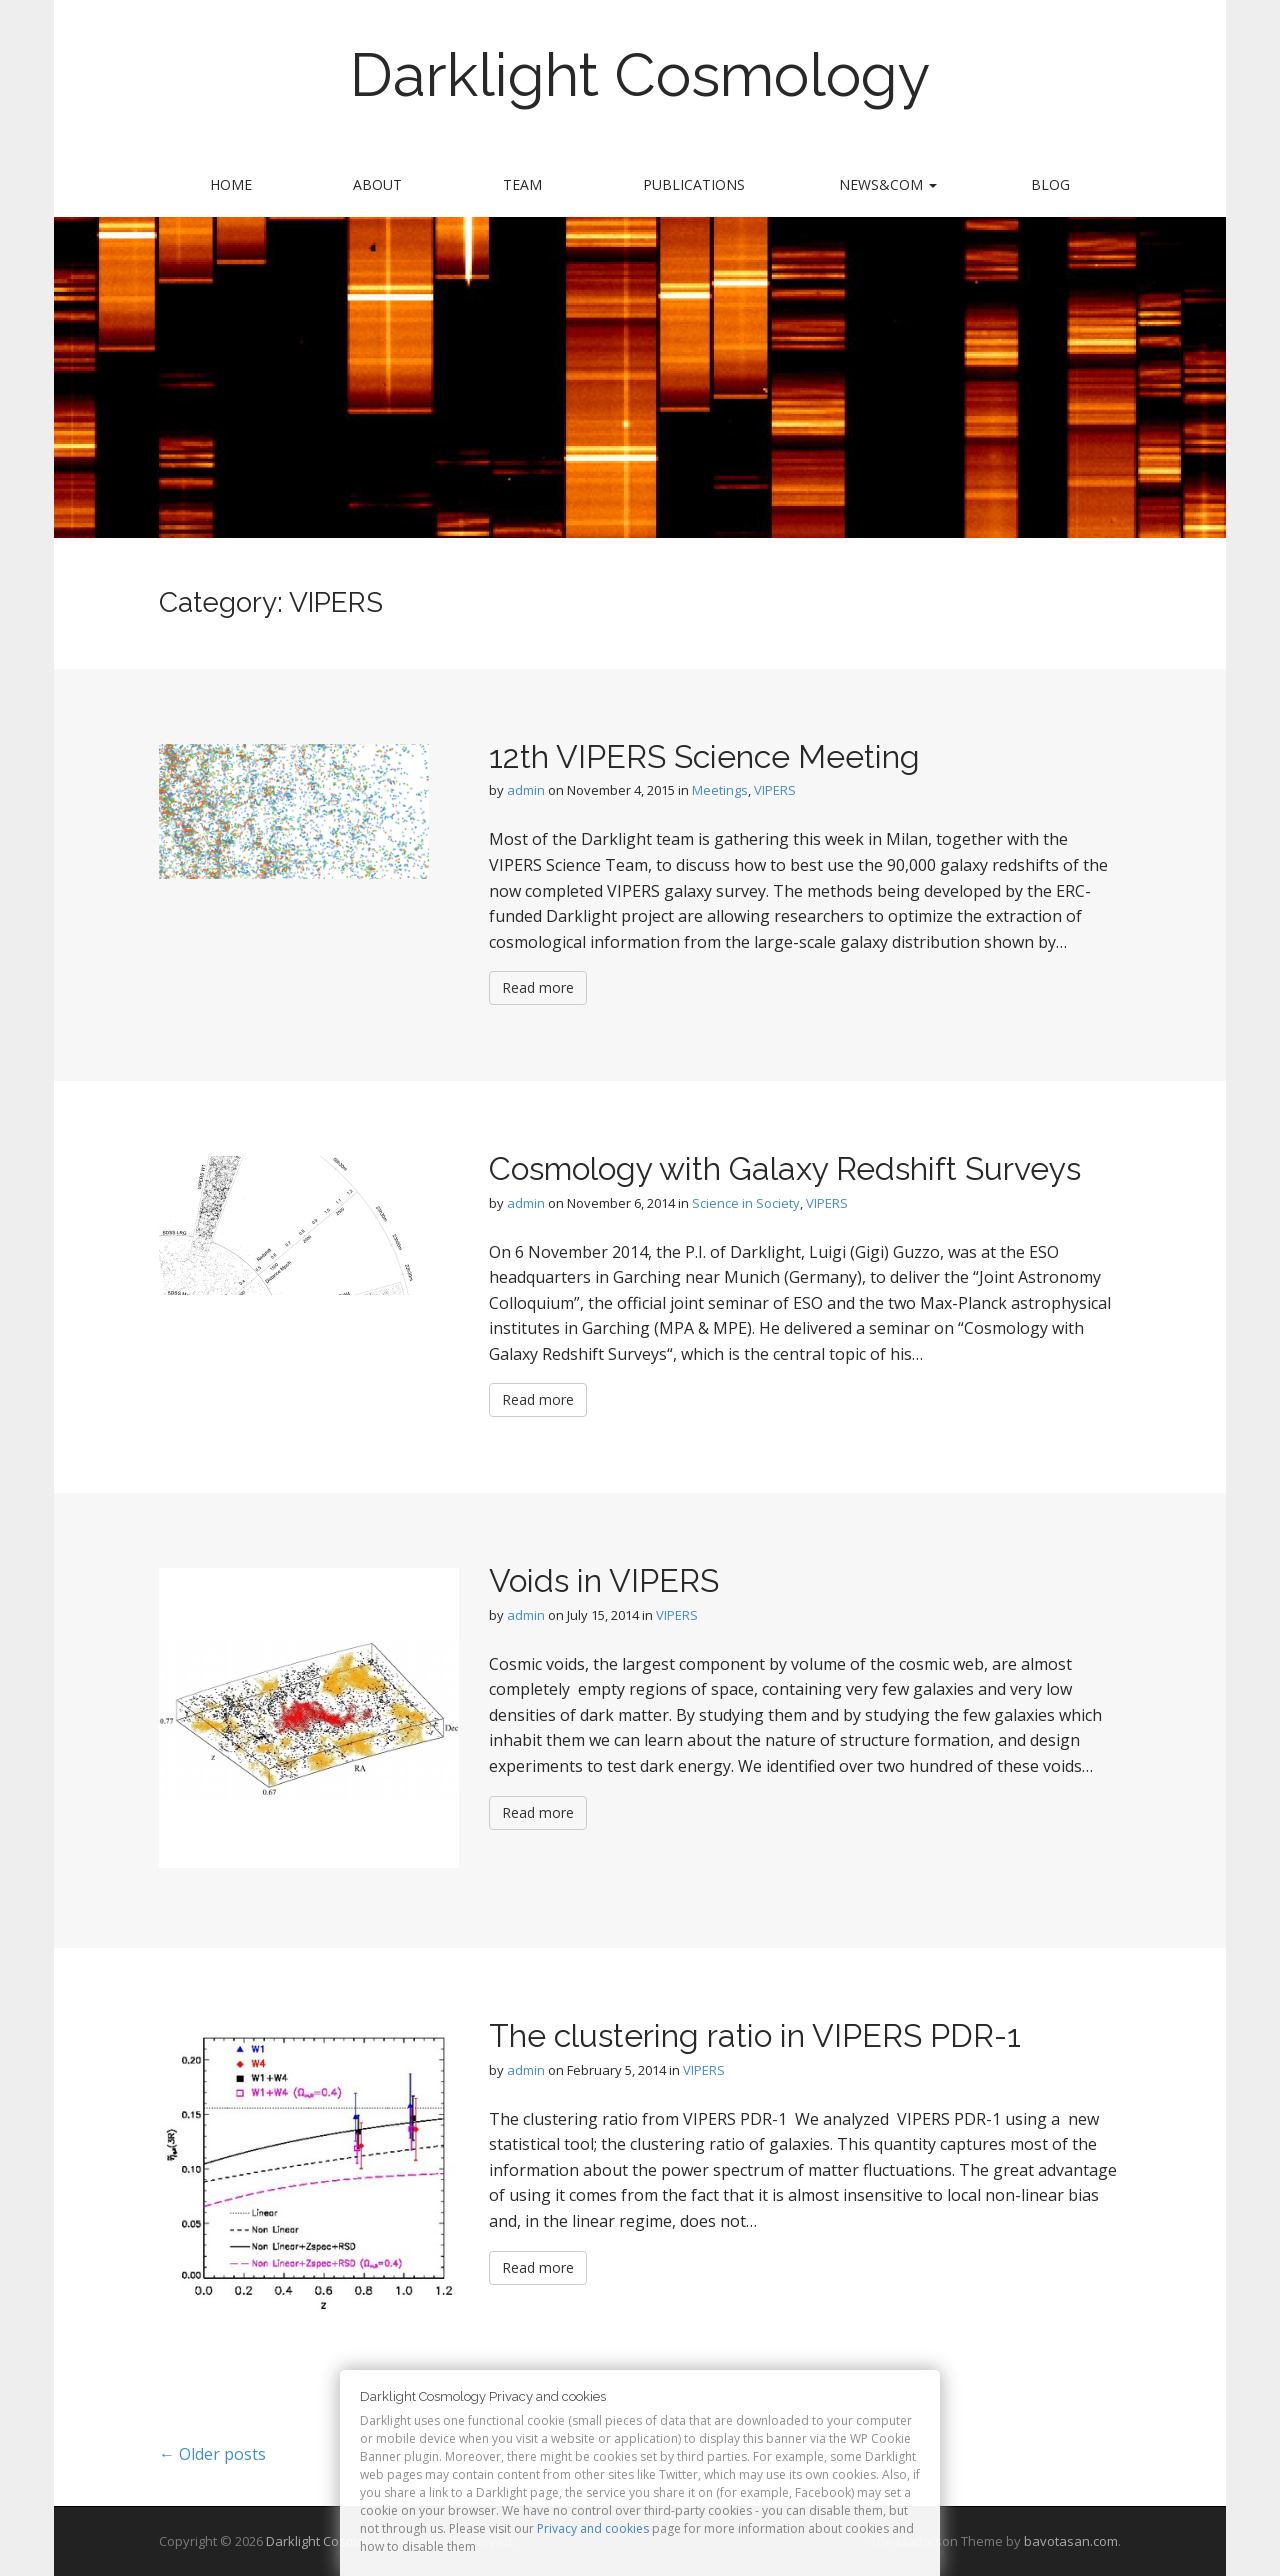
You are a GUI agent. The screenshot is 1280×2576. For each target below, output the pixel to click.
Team (522, 184)
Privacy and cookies (593, 2528)
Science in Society (746, 1203)
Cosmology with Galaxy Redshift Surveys (785, 1168)
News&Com (888, 184)
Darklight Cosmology (640, 75)
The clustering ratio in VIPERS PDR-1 (755, 2035)
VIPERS (775, 790)
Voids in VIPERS (604, 1580)
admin (526, 790)
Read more (538, 987)
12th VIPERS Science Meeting (704, 756)
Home (231, 184)
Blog (1050, 184)
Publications (694, 184)
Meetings (720, 790)
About (377, 184)
